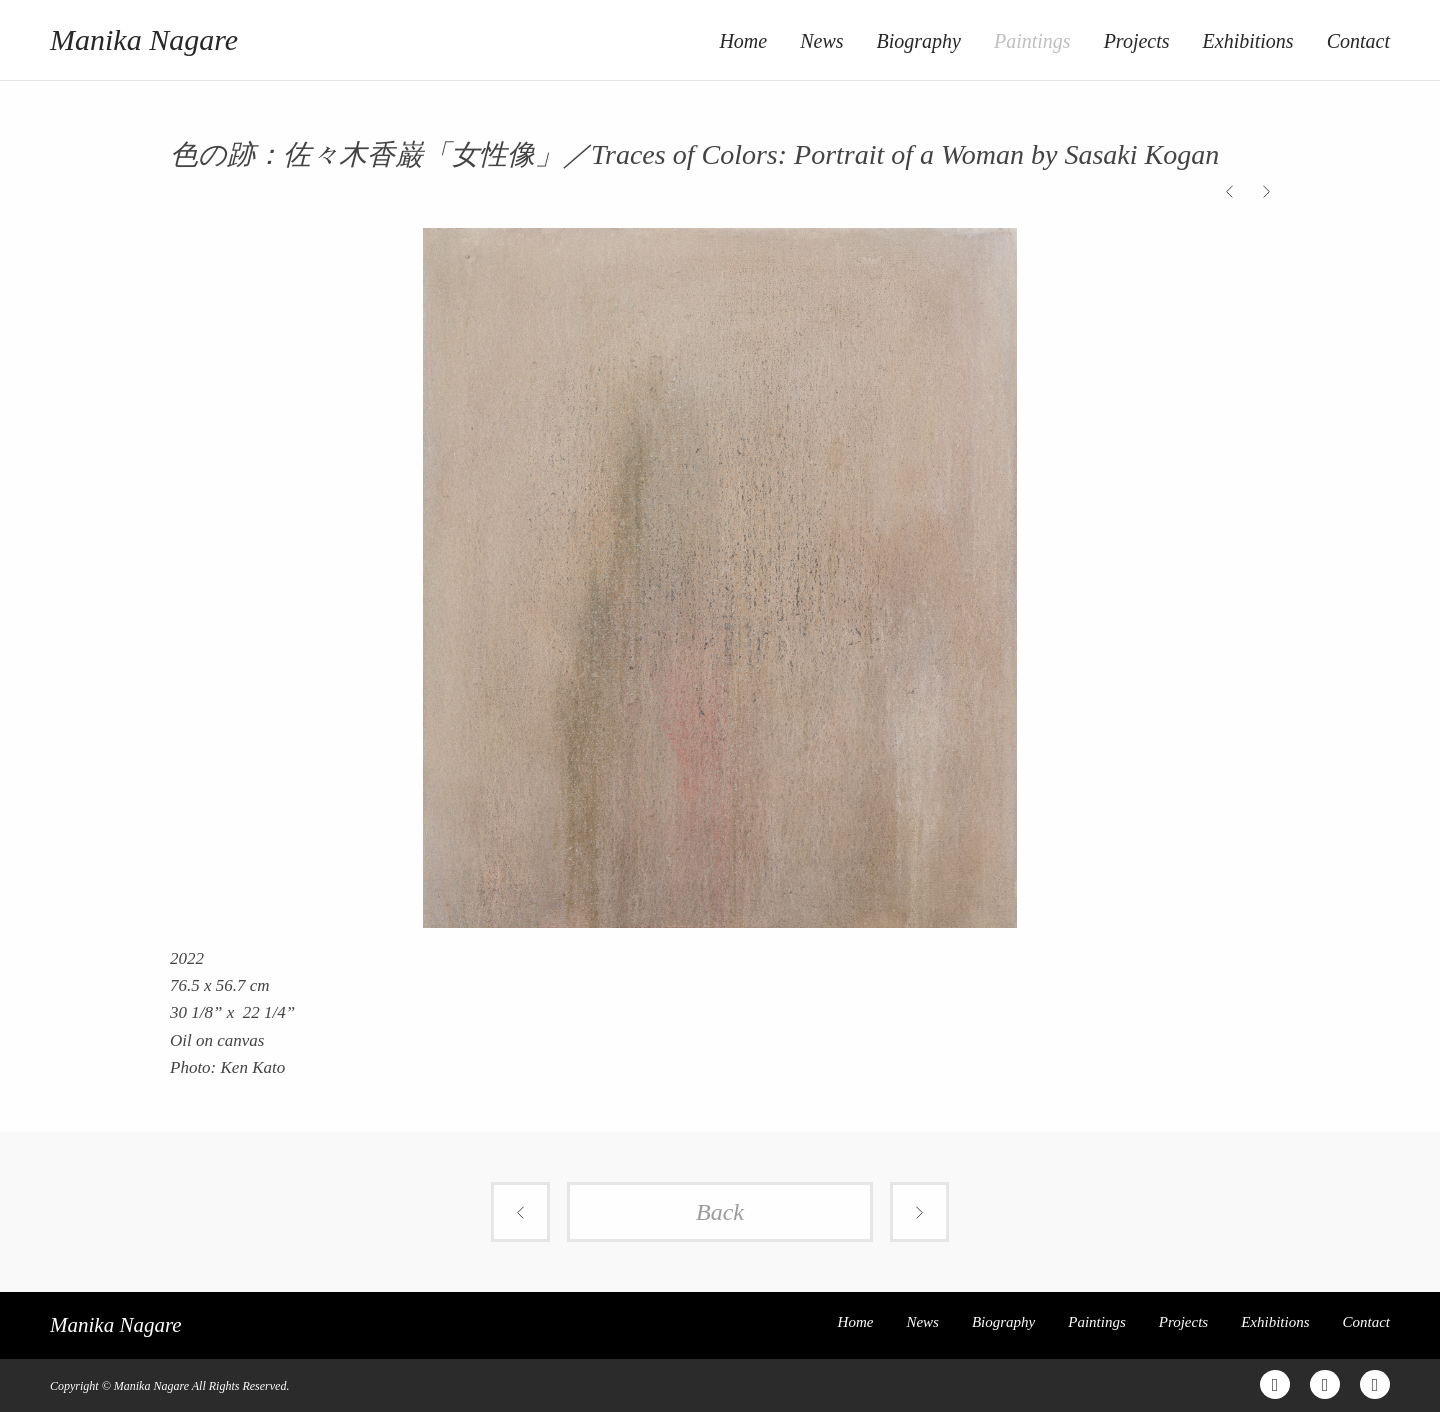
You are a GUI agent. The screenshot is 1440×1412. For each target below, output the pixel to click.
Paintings (1032, 41)
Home (743, 41)
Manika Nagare (144, 39)
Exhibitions (1248, 41)
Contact (1358, 41)
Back (720, 1212)
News (821, 41)
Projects (1137, 41)
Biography (919, 41)
